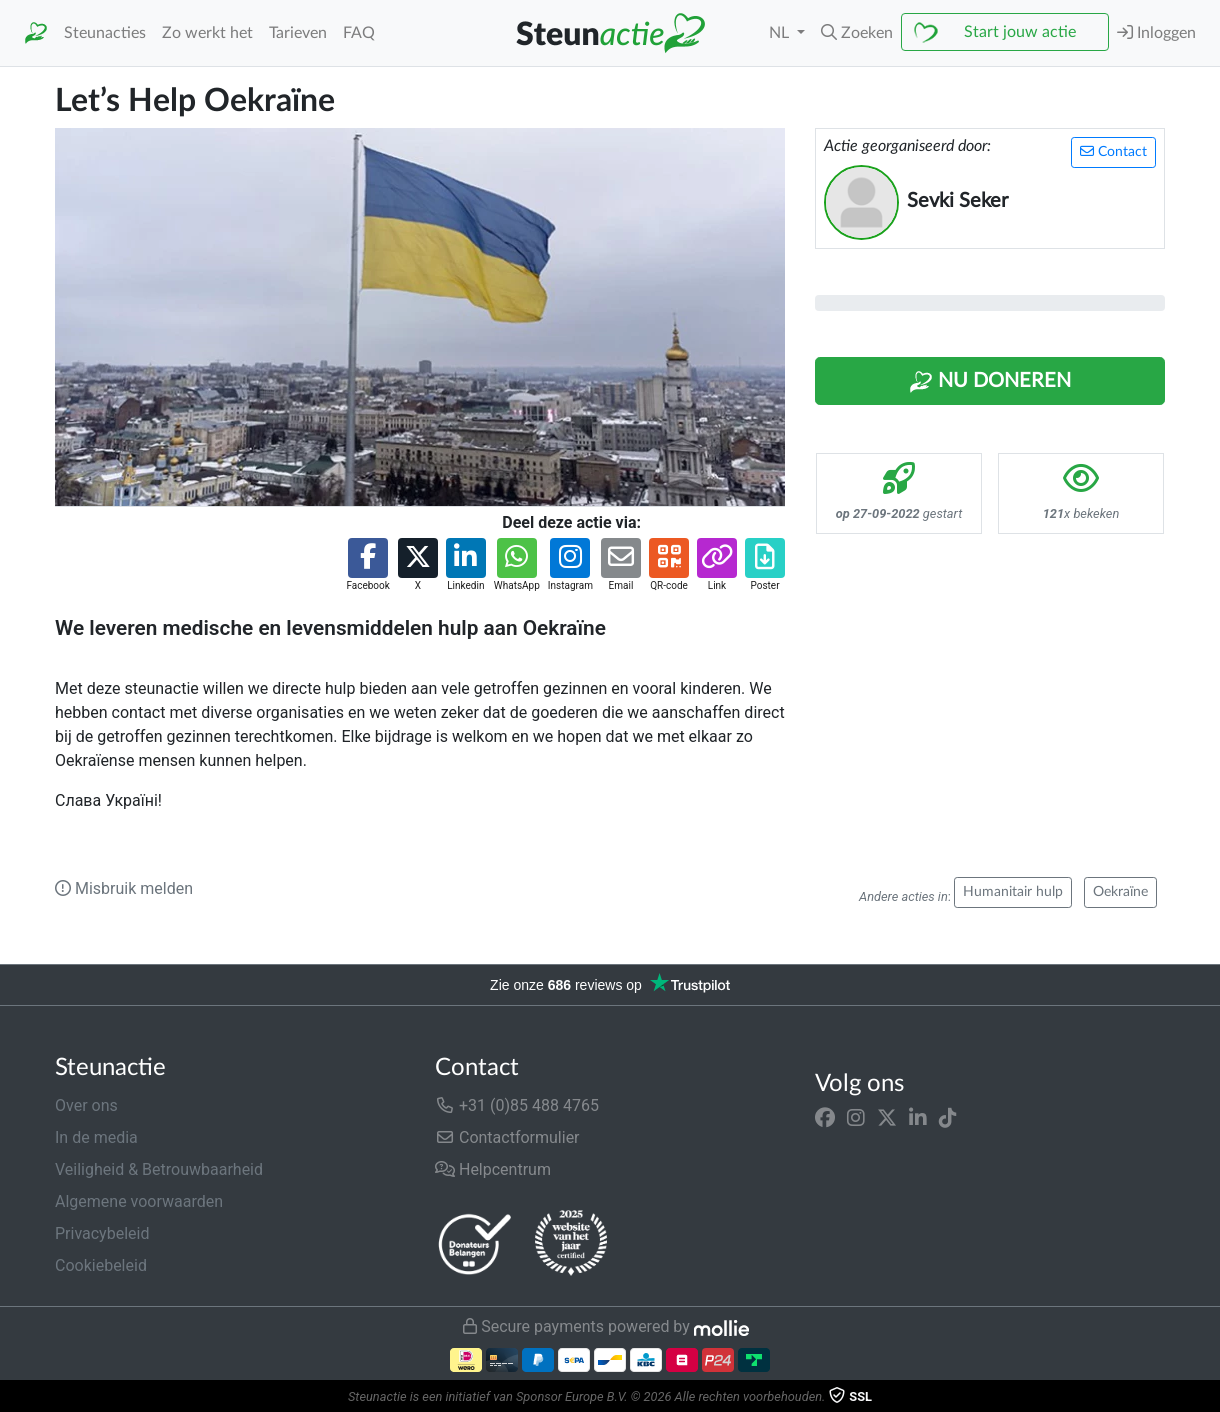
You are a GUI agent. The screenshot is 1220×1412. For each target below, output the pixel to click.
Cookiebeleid (101, 1265)
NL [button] (781, 33)
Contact (1113, 151)
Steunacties (105, 33)
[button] (857, 33)
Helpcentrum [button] (493, 1169)
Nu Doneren (990, 382)
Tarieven (298, 33)
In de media (96, 1137)
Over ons (86, 1105)
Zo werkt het (207, 33)
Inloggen (1156, 32)
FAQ (359, 33)
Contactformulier (507, 1137)
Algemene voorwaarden (139, 1201)
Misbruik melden (124, 888)
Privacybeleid (102, 1233)
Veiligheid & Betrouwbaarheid (159, 1169)
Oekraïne (1120, 892)
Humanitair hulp (1013, 892)
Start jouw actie (1020, 32)
